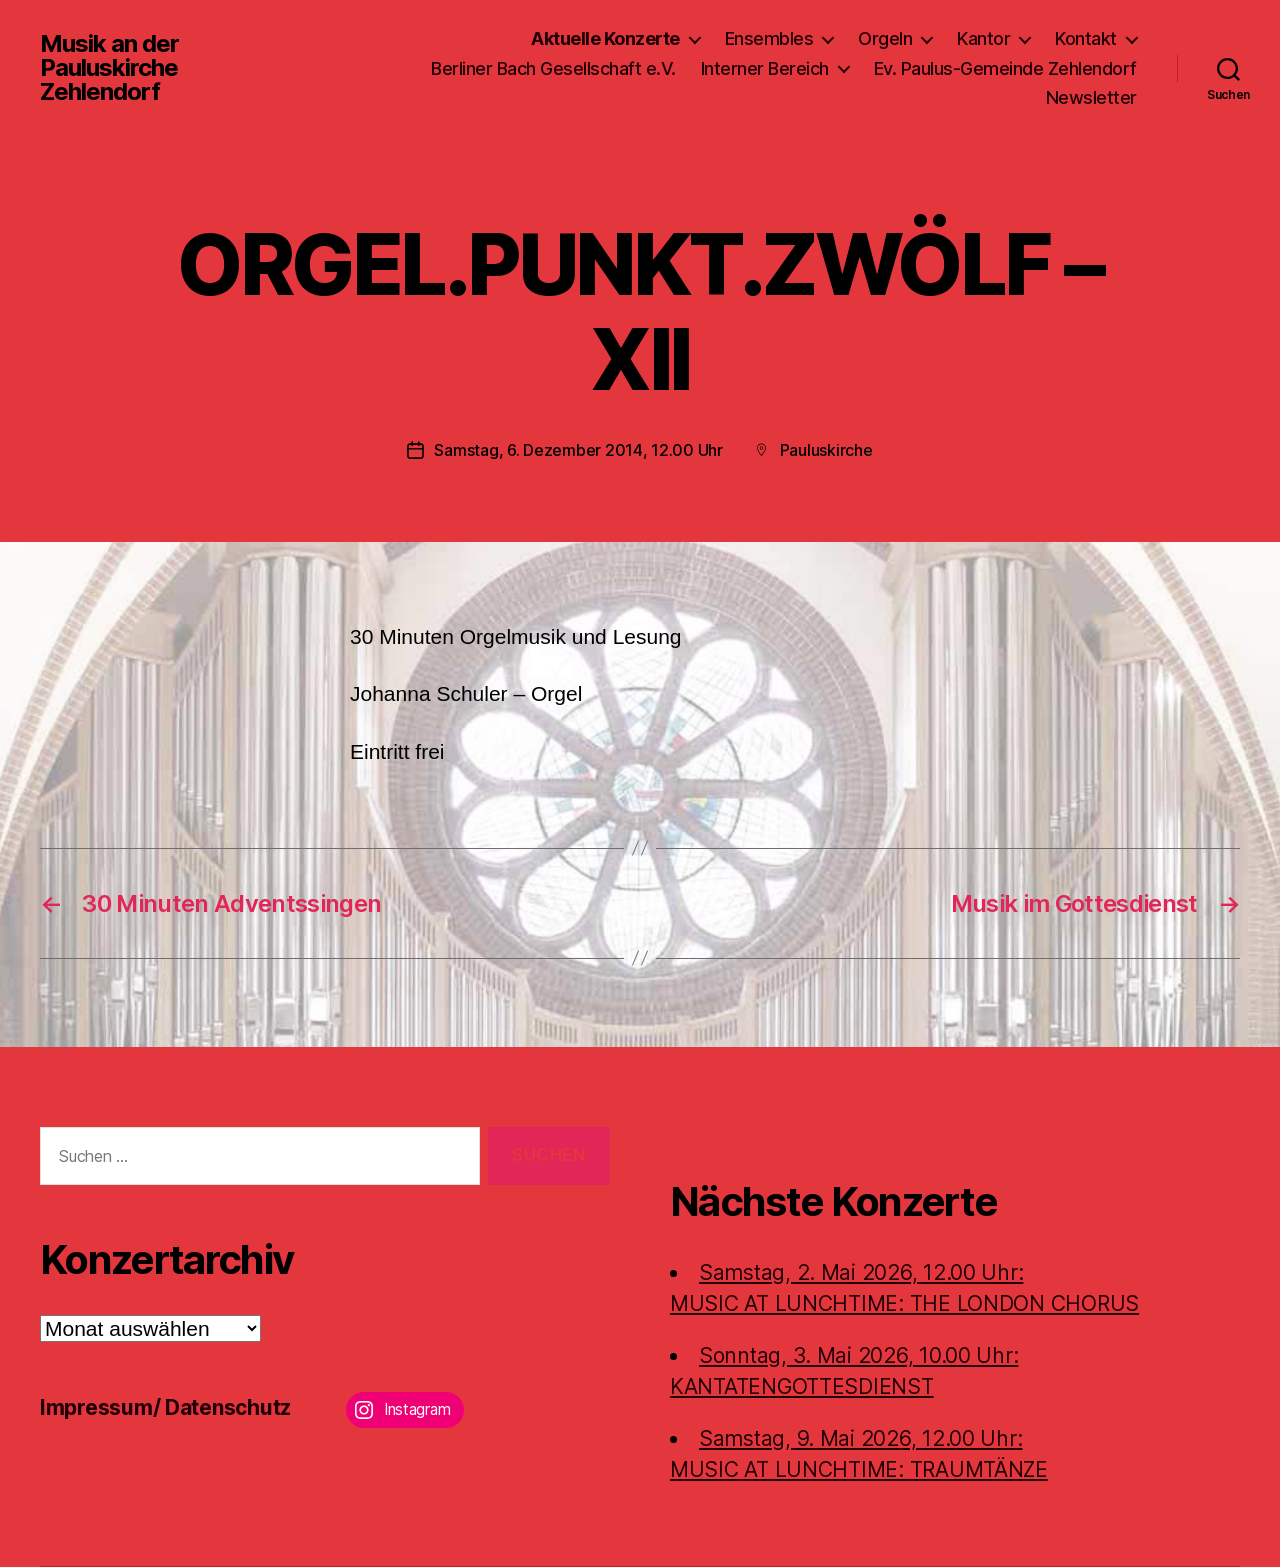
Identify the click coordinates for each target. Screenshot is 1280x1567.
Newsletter (1091, 97)
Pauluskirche (826, 450)
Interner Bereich (765, 68)
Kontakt (1086, 38)
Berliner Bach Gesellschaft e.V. (553, 68)
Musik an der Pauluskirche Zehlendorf (109, 68)
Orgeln (885, 38)
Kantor (983, 38)
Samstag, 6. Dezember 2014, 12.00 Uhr (578, 450)
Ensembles (769, 38)
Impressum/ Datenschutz (165, 1407)
